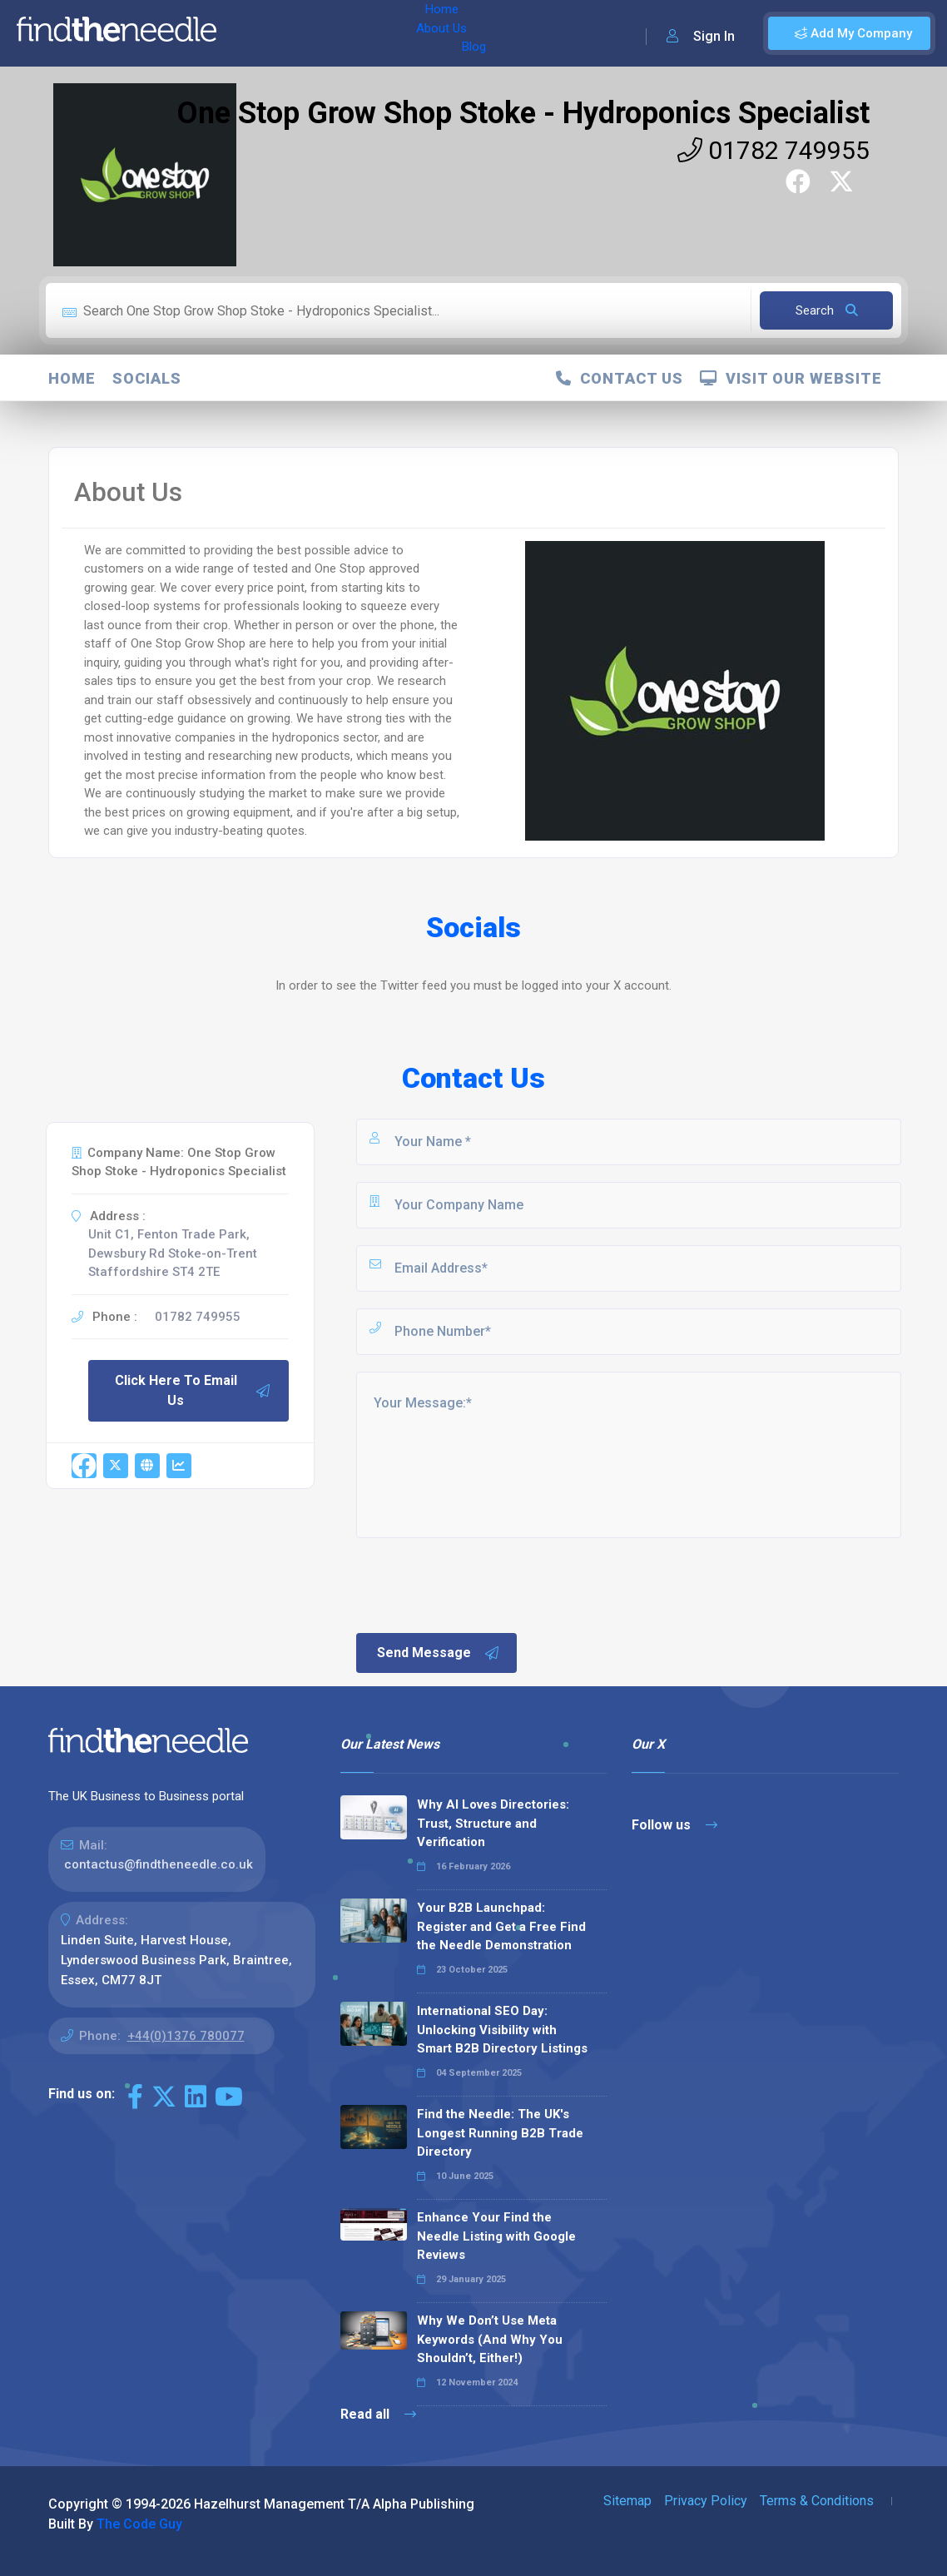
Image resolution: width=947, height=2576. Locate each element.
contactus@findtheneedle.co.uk (158, 1864)
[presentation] (480, 1583)
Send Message (438, 1653)
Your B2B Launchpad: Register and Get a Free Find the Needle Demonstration (501, 1926)
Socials (146, 378)
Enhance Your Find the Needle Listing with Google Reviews (496, 2236)
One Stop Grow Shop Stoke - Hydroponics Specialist (523, 113)
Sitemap (627, 2501)
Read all (378, 2414)
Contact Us (619, 378)
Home (252, 33)
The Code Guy (139, 2524)
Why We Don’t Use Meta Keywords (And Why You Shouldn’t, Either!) (490, 2339)
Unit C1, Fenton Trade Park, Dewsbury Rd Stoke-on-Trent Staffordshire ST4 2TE (172, 1253)
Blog (373, 33)
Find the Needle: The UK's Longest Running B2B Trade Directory (500, 2133)
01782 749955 (773, 150)
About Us (315, 33)
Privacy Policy (705, 2501)
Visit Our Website (791, 378)
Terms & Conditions (817, 2501)
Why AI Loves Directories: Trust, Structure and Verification (493, 1823)
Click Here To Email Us (193, 1390)
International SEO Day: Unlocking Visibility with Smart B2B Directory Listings (502, 2029)
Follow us (674, 1825)
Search (827, 310)
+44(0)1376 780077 (186, 2035)
